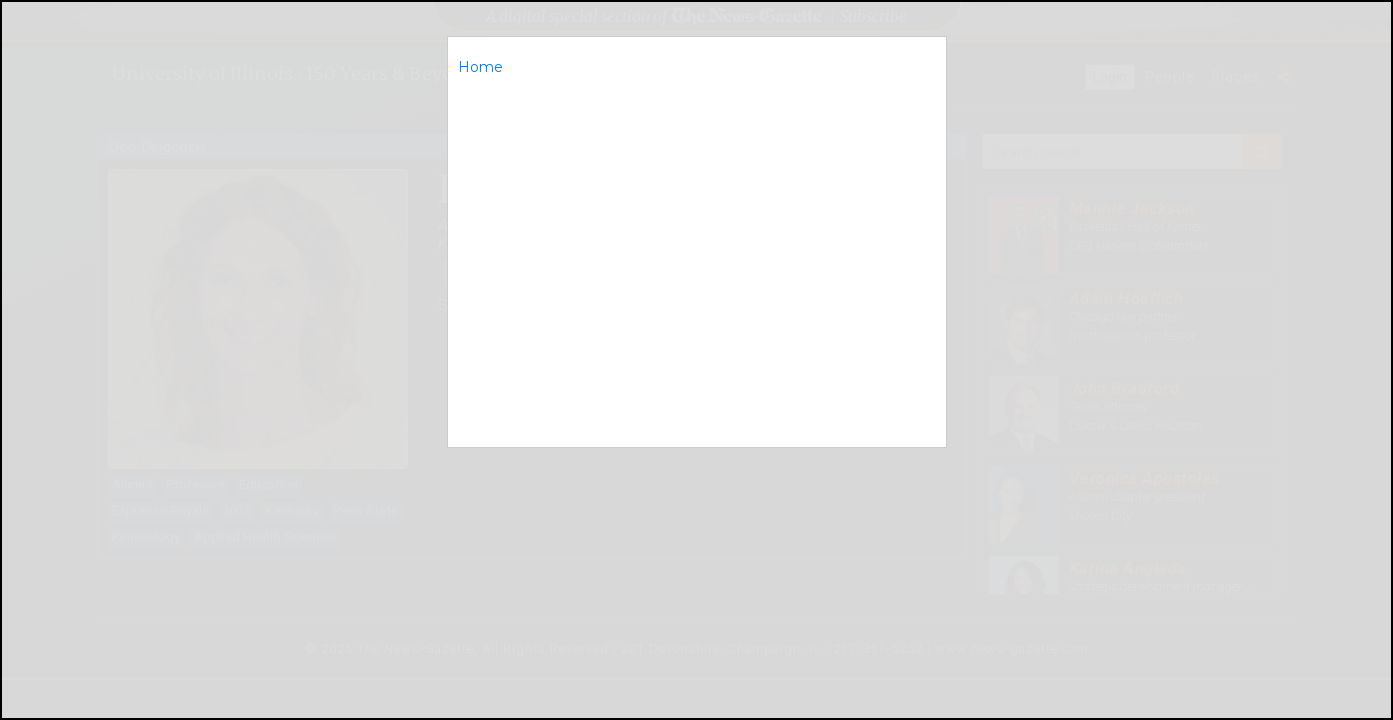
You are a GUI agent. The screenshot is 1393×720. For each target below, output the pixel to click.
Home (480, 67)
